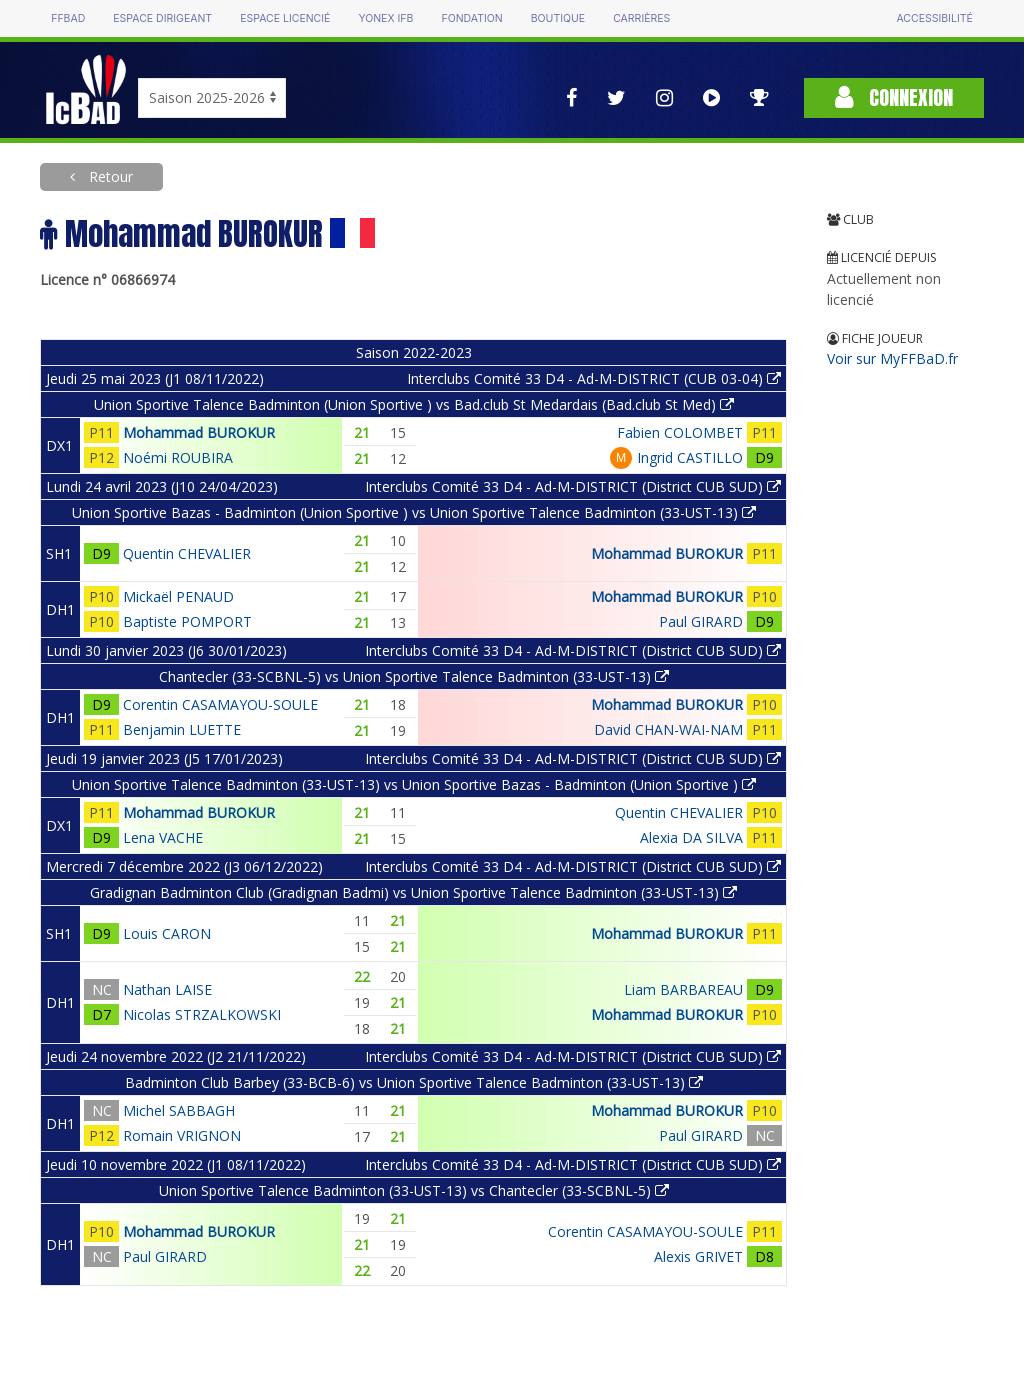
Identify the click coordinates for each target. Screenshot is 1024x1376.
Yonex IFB (385, 18)
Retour (109, 176)
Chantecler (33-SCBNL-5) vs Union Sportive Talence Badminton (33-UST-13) (414, 676)
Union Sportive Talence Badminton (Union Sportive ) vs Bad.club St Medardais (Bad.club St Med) (414, 404)
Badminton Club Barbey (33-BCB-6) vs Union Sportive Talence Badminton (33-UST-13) (414, 1082)
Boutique (558, 18)
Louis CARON (167, 933)
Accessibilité (934, 18)
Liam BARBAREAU (683, 989)
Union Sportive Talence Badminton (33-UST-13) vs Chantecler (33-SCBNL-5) (414, 1190)
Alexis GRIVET (698, 1256)
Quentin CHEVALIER (187, 553)
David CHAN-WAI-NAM (668, 729)
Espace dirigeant (162, 18)
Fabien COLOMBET (680, 432)
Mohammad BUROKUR (199, 432)
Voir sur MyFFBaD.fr (892, 358)
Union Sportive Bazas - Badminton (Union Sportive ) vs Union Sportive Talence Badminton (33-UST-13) (414, 512)
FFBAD (68, 18)
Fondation (471, 18)
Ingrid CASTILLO (690, 457)
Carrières (641, 18)
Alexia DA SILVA (691, 837)
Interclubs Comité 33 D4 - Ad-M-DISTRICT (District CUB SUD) (573, 486)
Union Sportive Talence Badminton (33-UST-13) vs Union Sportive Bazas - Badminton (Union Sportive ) (414, 784)
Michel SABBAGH (179, 1110)
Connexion (894, 97)
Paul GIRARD (701, 621)
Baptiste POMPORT (187, 621)
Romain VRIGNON (182, 1135)
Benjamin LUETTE (182, 729)
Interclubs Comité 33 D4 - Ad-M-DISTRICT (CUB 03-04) (594, 378)
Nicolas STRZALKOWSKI (202, 1014)
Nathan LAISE (167, 989)
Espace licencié (285, 18)
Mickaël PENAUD (178, 596)
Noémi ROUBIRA (178, 457)
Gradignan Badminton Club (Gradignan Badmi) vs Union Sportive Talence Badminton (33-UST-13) (413, 892)
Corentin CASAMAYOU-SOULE (220, 704)
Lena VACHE (163, 837)
